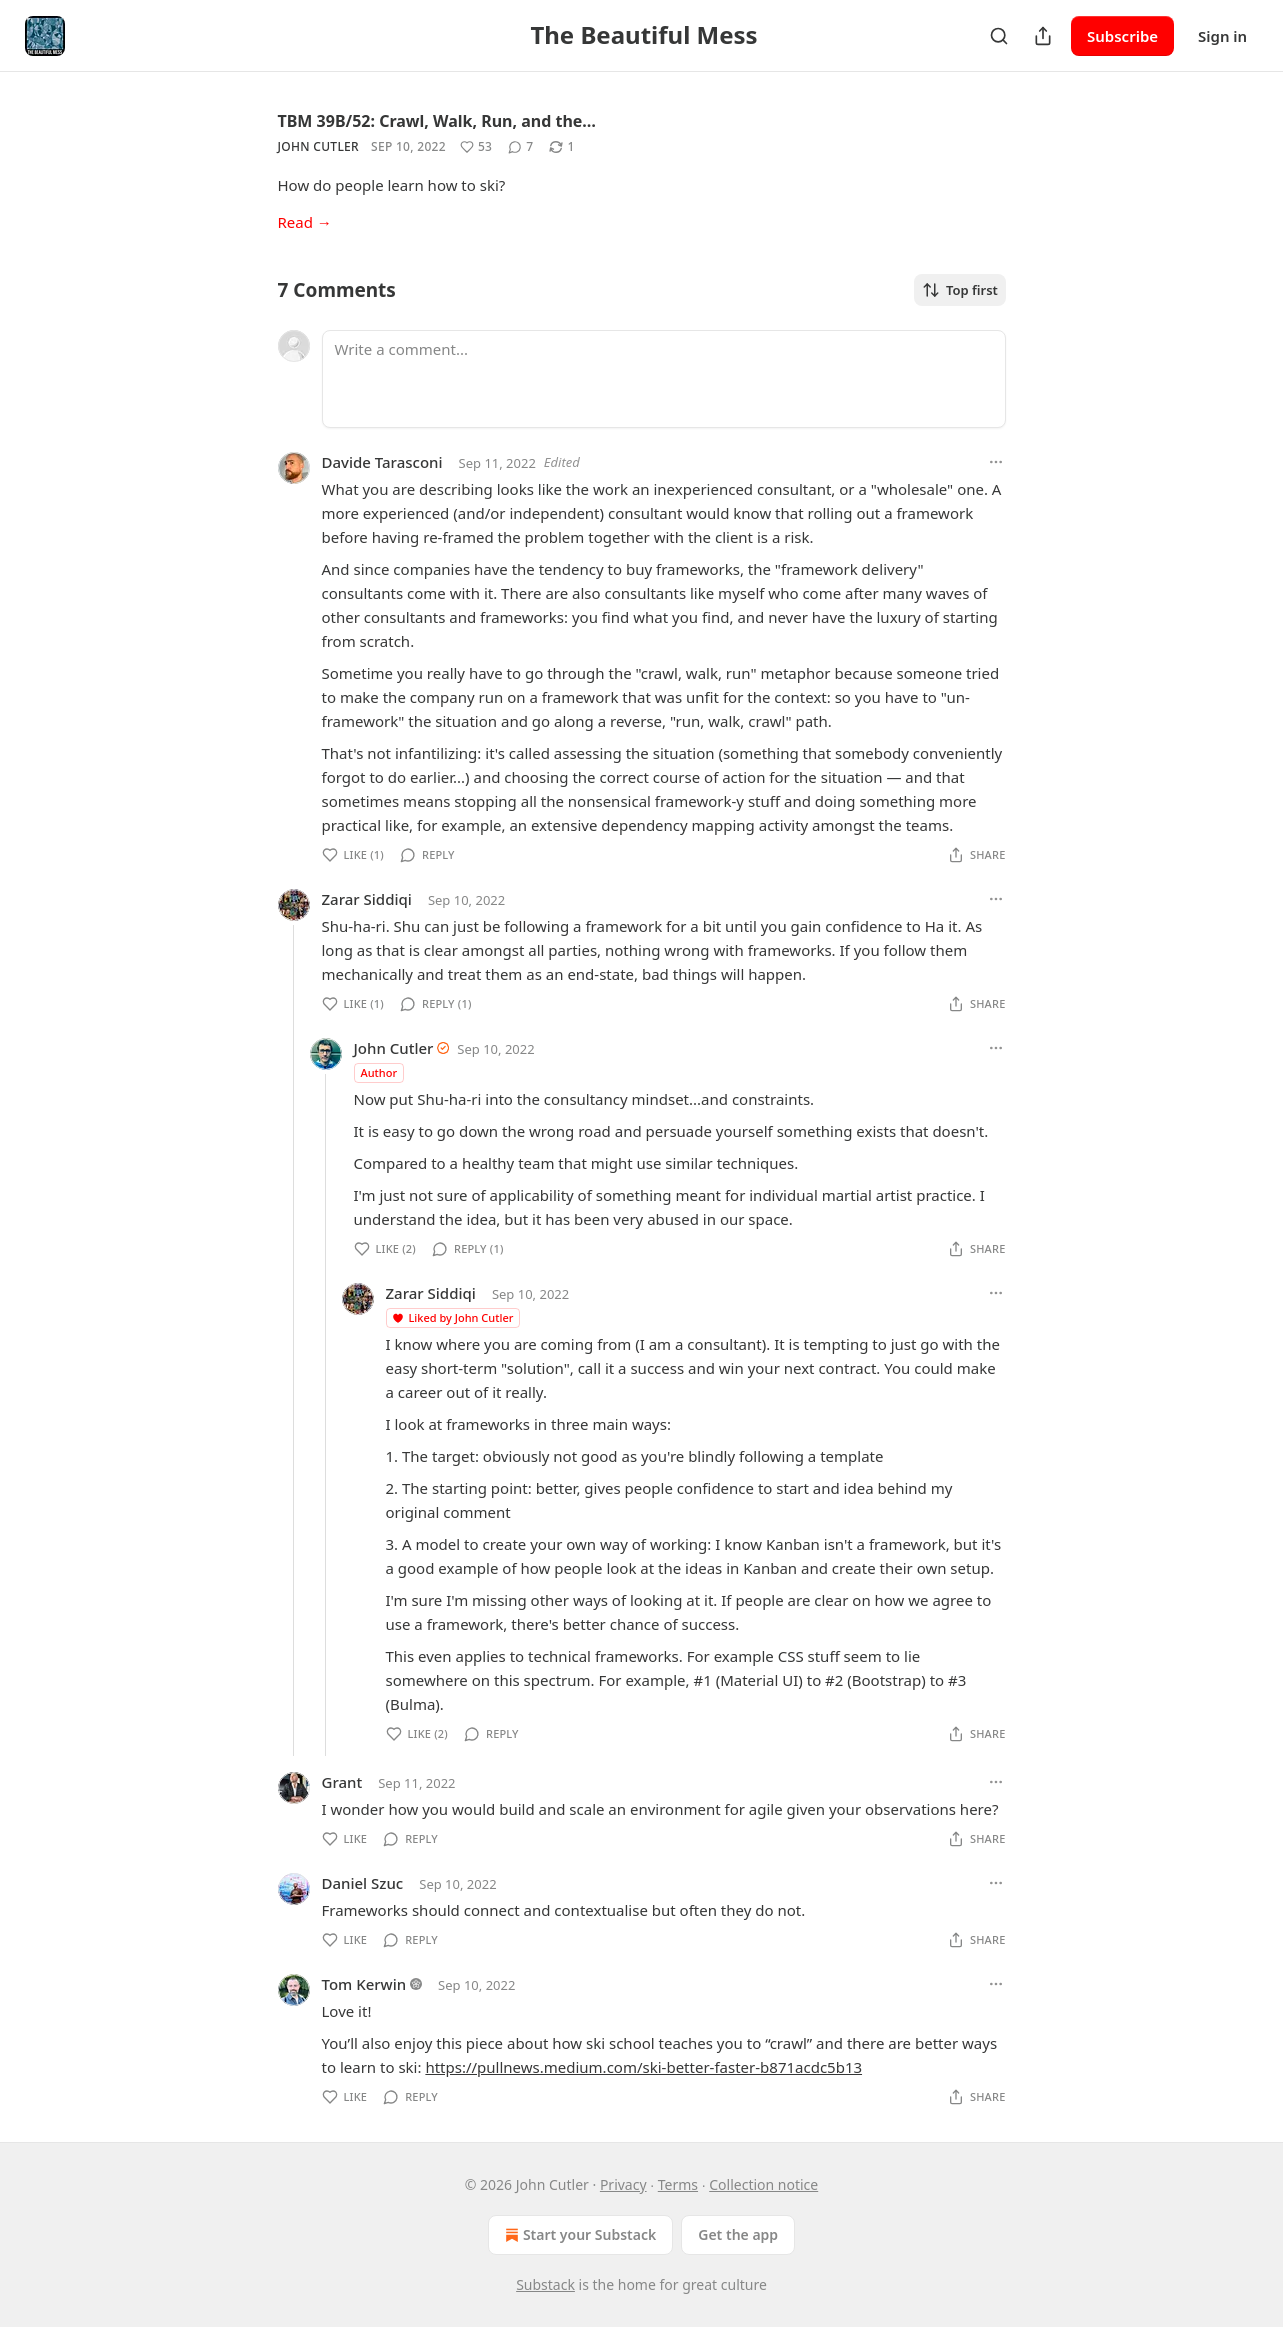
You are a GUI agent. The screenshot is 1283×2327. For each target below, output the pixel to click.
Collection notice (763, 2184)
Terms (678, 2184)
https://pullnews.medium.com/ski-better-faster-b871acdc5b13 (643, 2067)
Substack (545, 2284)
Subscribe (1122, 36)
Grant (342, 1782)
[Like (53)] (476, 147)
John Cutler (319, 146)
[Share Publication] (1043, 36)
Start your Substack (578, 2235)
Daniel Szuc (363, 1883)
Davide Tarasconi (382, 462)
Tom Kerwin (364, 1984)
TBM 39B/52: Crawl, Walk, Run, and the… (437, 121)
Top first (960, 290)
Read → (305, 222)
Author (379, 1072)
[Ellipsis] (996, 462)
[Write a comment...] (664, 379)
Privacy (623, 2184)
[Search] (999, 36)
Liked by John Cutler (452, 1317)
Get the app (738, 2234)
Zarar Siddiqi (367, 899)
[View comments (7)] (520, 147)
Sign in (1222, 36)
